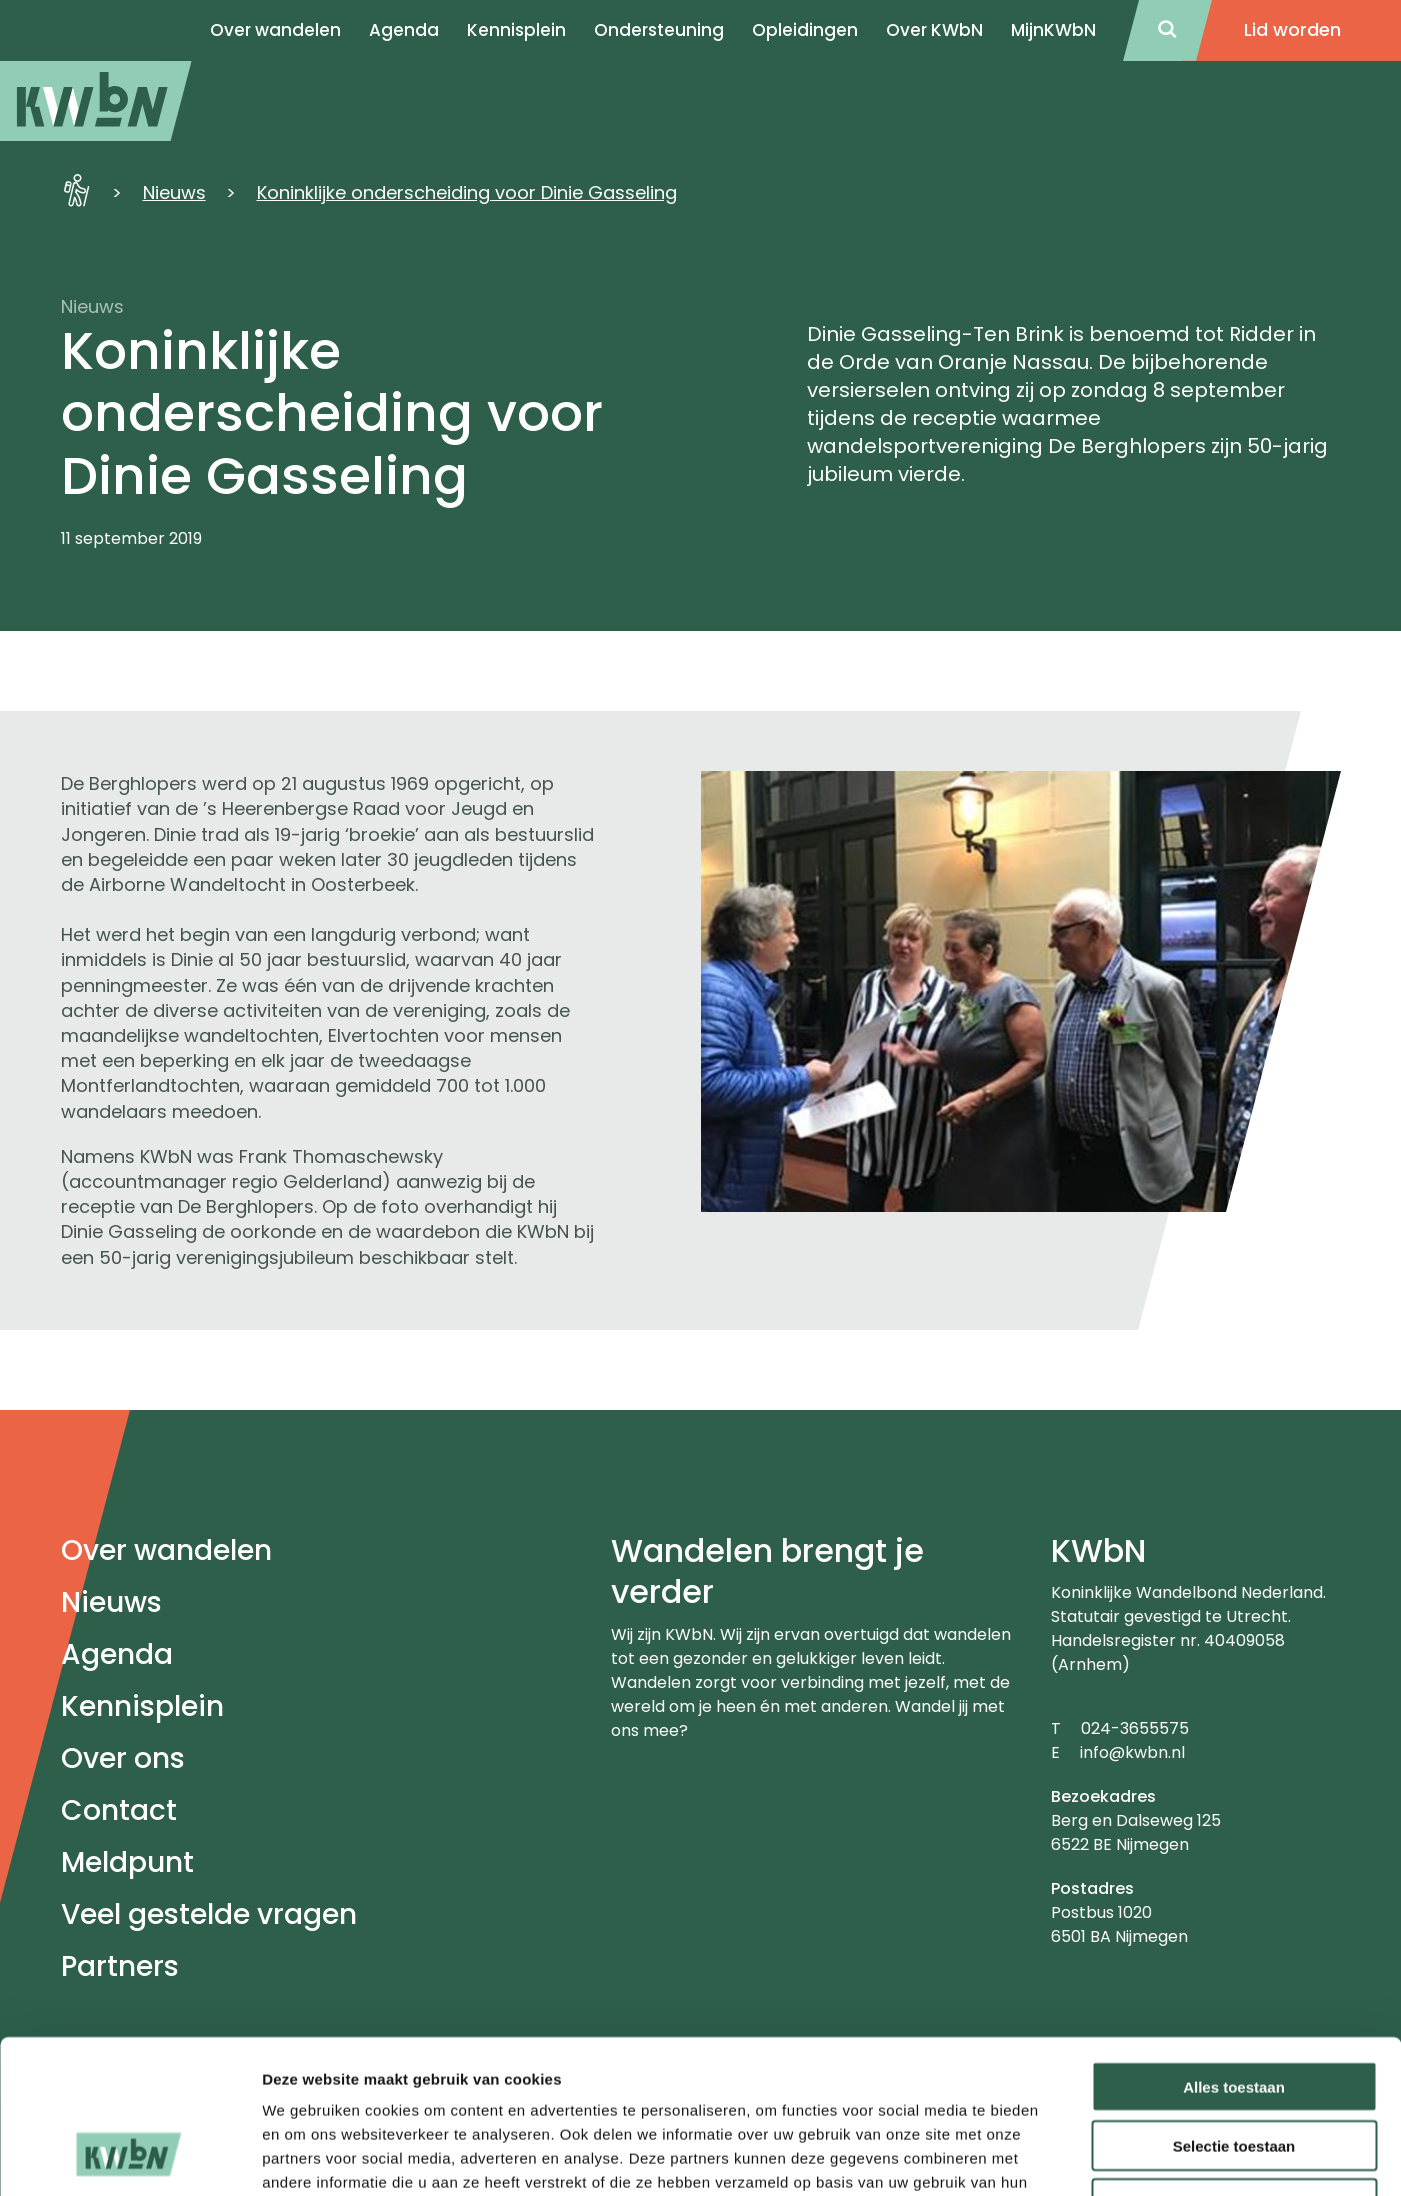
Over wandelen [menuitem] (275, 30)
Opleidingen (805, 30)
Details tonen (1080, 2156)
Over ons (123, 1758)
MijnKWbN (1053, 30)
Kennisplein (516, 30)
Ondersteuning (659, 30)
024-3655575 (1135, 1728)
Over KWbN (934, 30)
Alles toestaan (1234, 1950)
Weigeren (1233, 2068)
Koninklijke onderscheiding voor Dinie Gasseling (467, 192)
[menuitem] (96, 101)
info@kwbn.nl (1132, 1752)
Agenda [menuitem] (404, 30)
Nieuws (174, 192)
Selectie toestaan (1234, 2009)
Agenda (117, 1654)
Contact (119, 1810)
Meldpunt (127, 1862)
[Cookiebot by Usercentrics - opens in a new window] (129, 2157)
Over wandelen (166, 1550)
